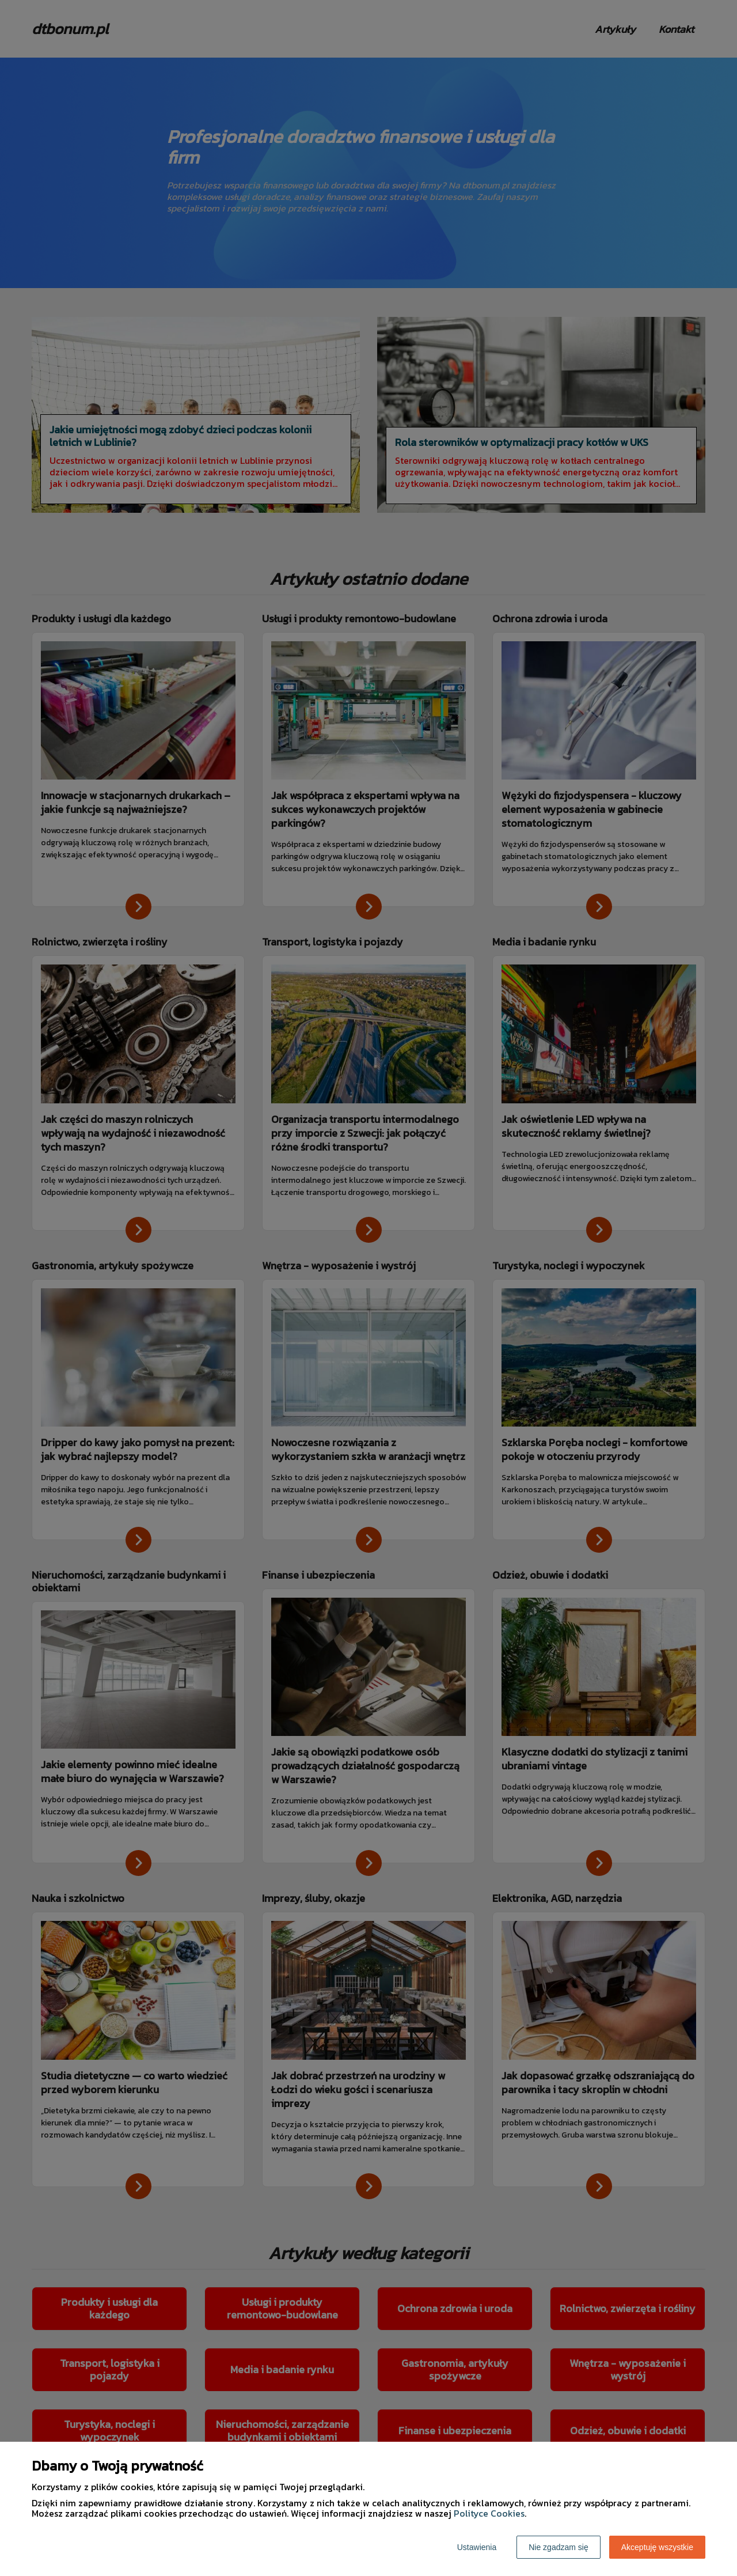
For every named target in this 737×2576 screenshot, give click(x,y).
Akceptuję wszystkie (657, 2547)
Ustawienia (476, 2547)
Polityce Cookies (489, 2513)
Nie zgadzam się (558, 2547)
